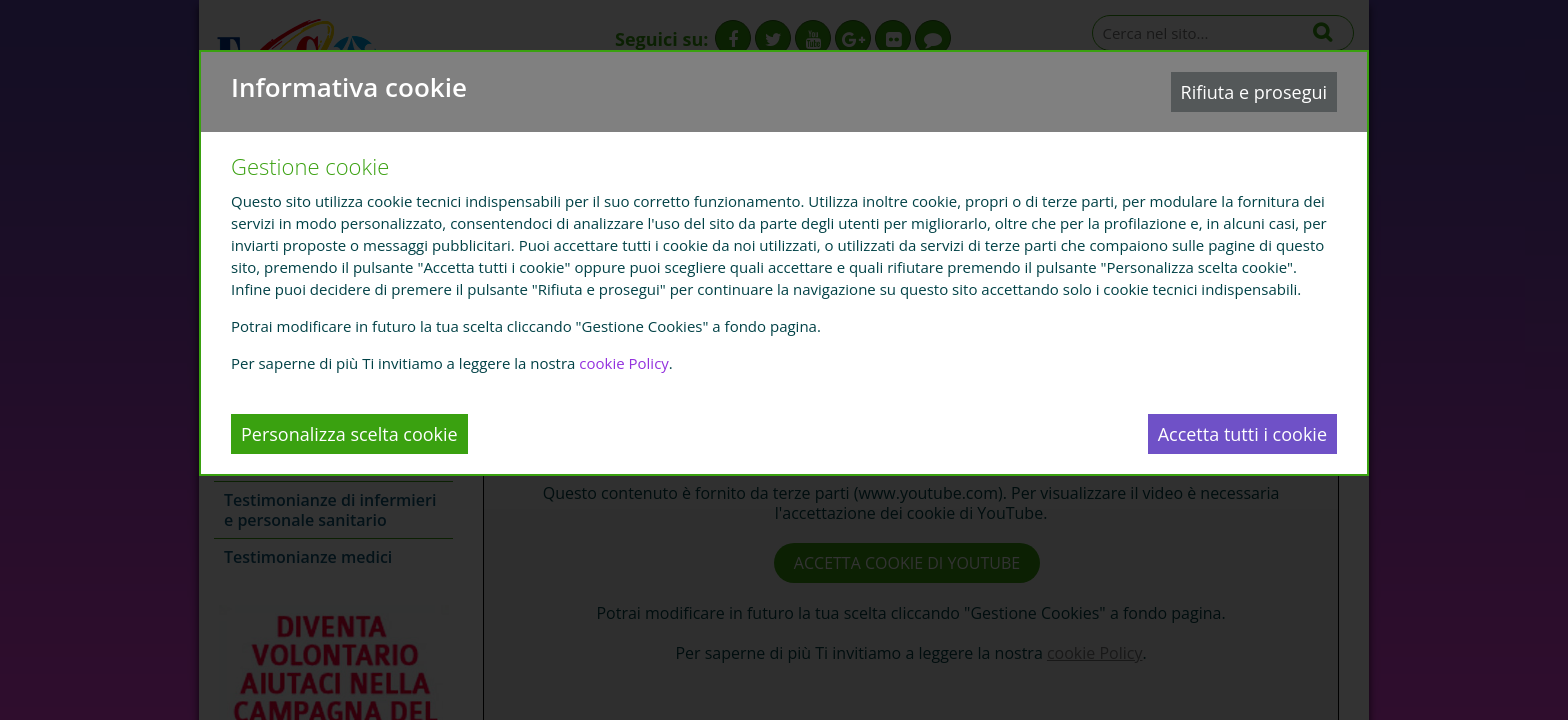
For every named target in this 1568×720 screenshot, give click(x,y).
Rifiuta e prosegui (1254, 92)
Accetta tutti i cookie (1242, 434)
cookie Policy (624, 363)
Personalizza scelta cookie (349, 434)
